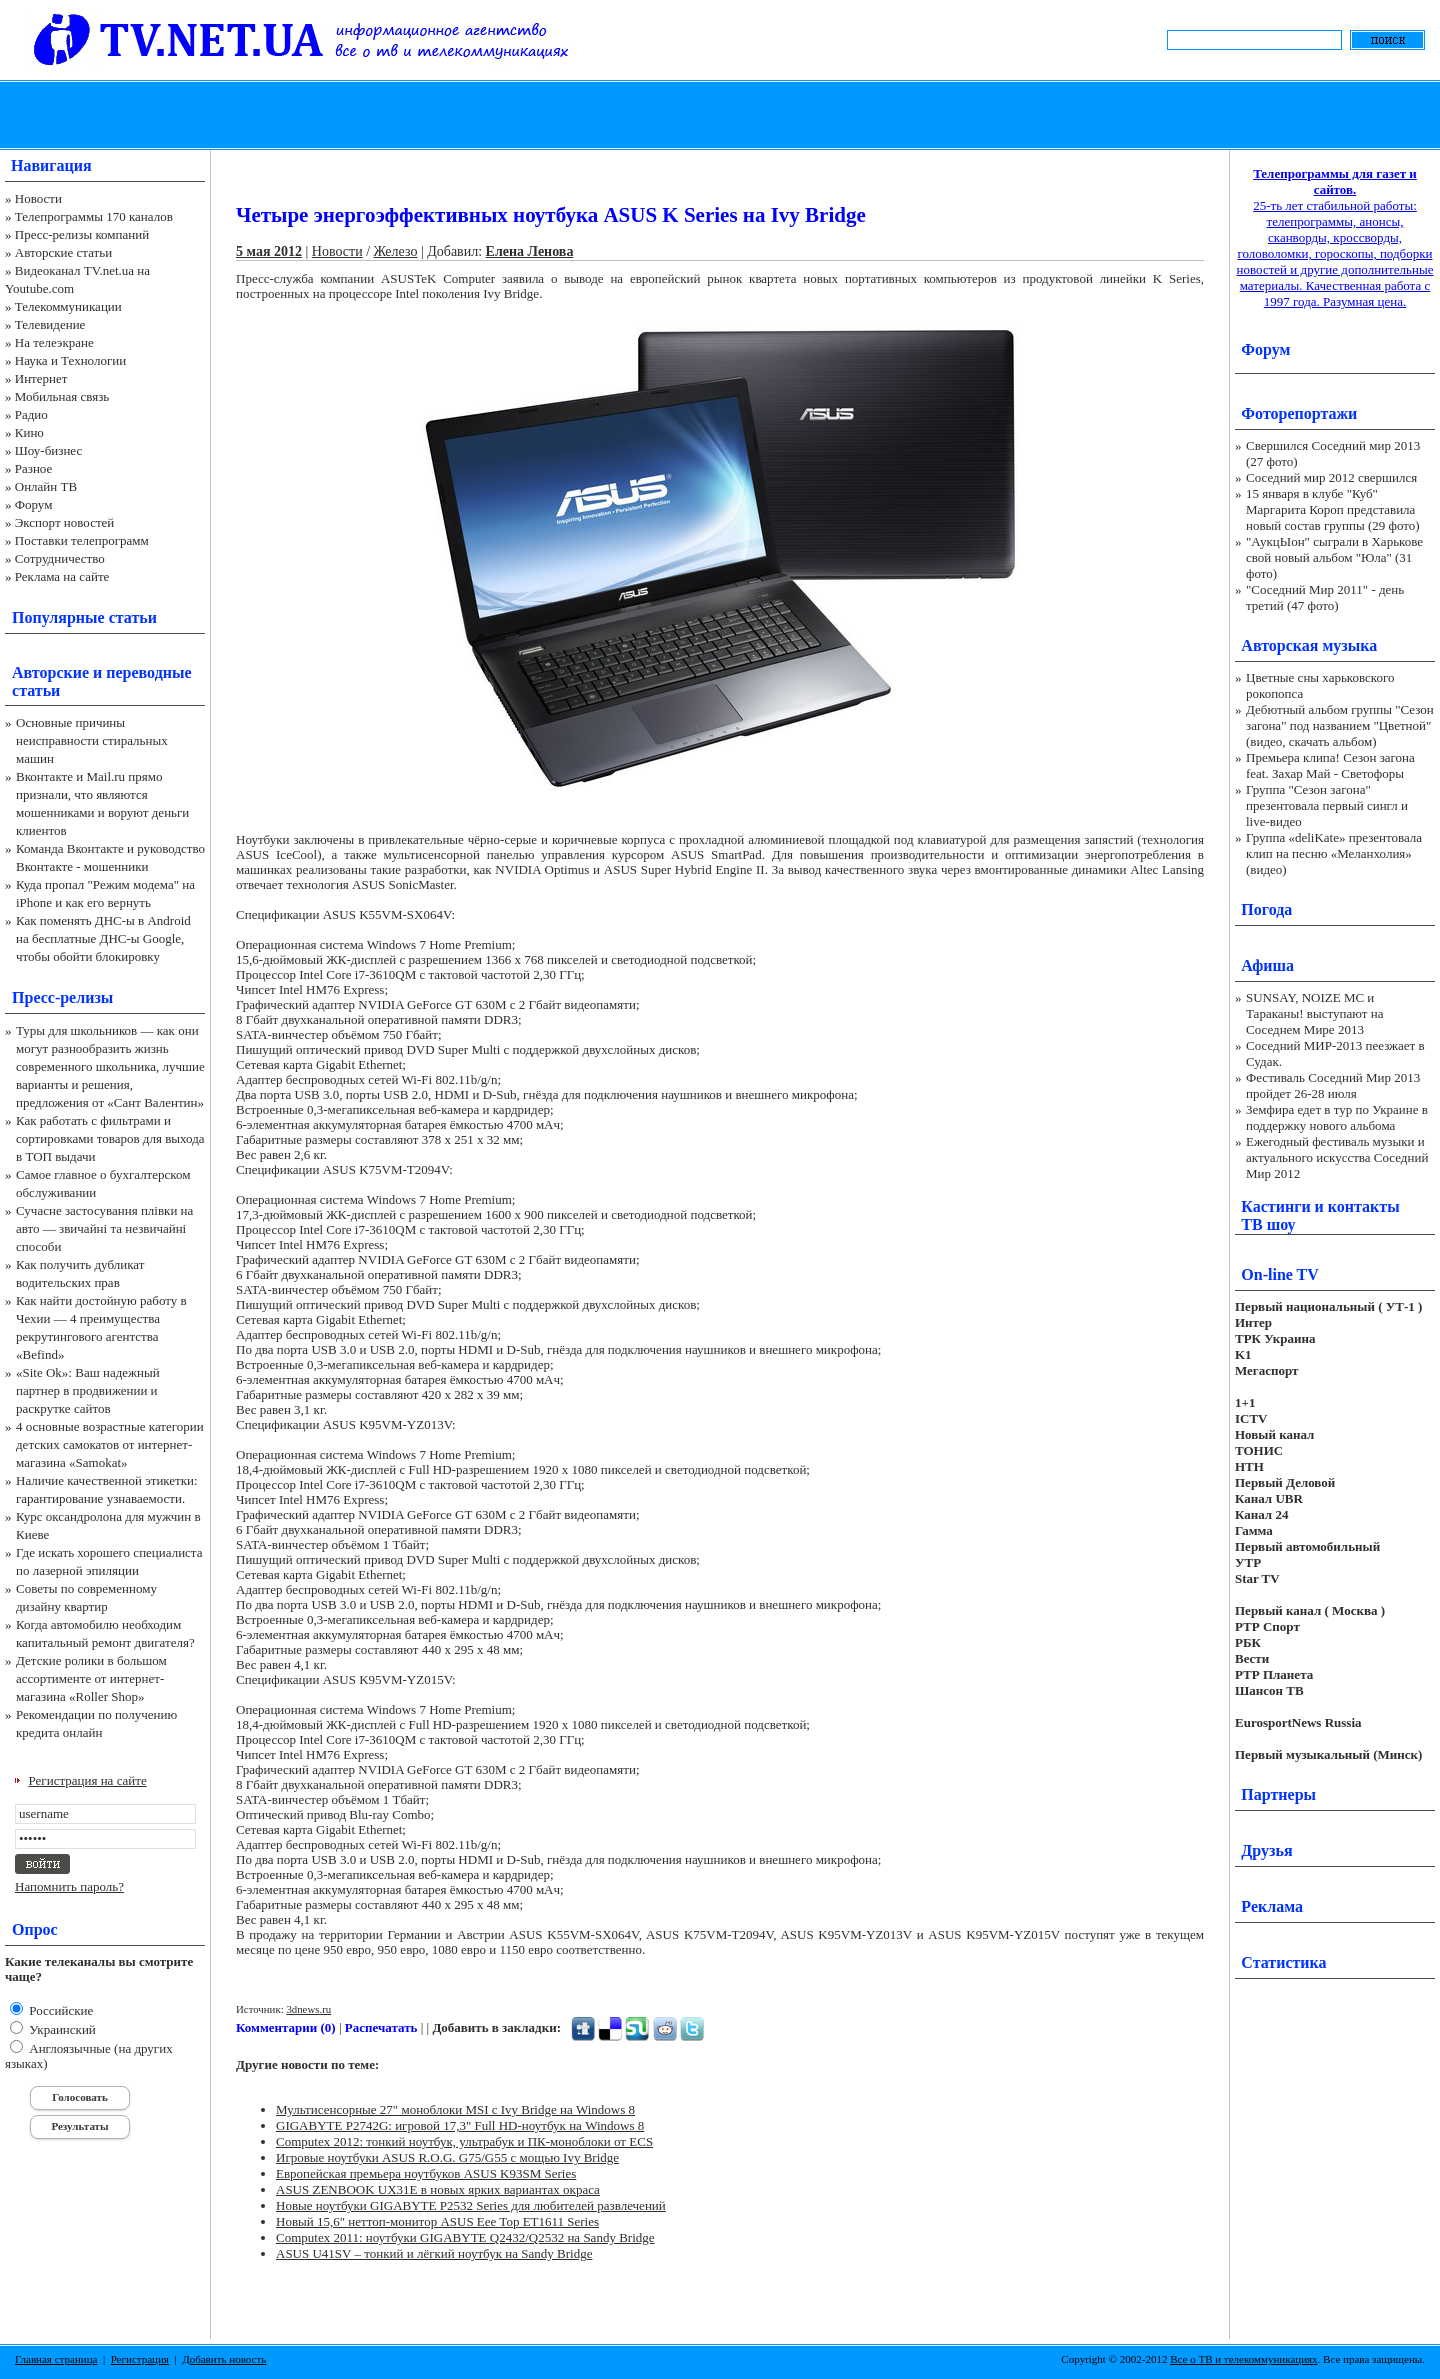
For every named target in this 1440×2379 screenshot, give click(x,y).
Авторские (50, 672)
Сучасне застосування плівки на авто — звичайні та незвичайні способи (104, 1228)
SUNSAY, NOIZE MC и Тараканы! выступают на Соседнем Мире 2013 (1314, 1013)
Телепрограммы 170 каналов (94, 216)
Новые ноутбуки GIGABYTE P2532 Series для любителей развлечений (471, 2205)
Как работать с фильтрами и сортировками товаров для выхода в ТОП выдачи (110, 1138)
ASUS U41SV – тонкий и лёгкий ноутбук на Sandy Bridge (434, 2253)
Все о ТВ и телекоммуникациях (1243, 2359)
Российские (59, 2010)
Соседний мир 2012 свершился (1331, 477)
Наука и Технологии (70, 360)
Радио (31, 414)
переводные (148, 672)
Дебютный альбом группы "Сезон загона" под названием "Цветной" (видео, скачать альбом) (1340, 725)
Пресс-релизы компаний (82, 234)
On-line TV (1280, 1274)
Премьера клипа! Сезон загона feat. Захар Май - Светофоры (1330, 765)
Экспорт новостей (65, 522)
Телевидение (50, 324)
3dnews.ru (308, 2009)
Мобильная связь (62, 396)
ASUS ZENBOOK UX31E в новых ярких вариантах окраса (438, 2189)
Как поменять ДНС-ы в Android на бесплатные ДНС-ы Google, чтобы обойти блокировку (103, 938)
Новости (38, 198)
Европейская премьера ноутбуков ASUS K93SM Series (426, 2173)
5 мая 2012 (269, 251)
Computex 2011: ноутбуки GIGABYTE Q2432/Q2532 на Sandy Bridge (465, 2237)
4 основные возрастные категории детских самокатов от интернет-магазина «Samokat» (110, 1444)
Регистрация (140, 2359)
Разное (34, 468)
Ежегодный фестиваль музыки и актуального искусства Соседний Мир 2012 (1337, 1157)
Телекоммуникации (68, 306)
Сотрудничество (60, 558)
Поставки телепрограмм (82, 540)
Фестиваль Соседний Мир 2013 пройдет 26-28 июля (1333, 1085)
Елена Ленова (530, 251)
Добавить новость (224, 2359)
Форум (34, 504)
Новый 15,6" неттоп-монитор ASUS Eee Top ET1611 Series (437, 2221)
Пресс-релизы (62, 997)
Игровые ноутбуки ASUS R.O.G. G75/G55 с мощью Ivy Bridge (447, 2157)
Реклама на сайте (62, 576)
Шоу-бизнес (48, 450)
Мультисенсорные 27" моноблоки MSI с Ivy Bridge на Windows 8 (455, 2109)
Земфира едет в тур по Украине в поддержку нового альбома (1337, 1117)
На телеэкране (54, 342)
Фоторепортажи (1299, 413)
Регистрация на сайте (88, 1780)
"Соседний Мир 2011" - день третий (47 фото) (1325, 597)
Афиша (1267, 965)
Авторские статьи (63, 252)
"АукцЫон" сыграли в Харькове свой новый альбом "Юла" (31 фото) (1334, 557)
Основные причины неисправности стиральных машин (92, 740)
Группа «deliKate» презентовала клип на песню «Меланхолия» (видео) (1334, 853)
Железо (396, 251)
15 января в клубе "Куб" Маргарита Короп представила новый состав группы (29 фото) (1333, 509)
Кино (29, 432)
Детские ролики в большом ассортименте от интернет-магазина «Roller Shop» (91, 1678)
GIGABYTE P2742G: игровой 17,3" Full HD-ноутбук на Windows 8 (460, 2125)
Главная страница (56, 2359)
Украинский (61, 2029)
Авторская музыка (1309, 645)
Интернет (41, 378)
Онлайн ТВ (46, 486)
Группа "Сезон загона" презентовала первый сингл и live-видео (1327, 805)
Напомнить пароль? (69, 1886)
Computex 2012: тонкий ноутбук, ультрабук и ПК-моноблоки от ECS (464, 2141)
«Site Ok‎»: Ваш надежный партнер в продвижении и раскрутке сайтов (88, 1390)
